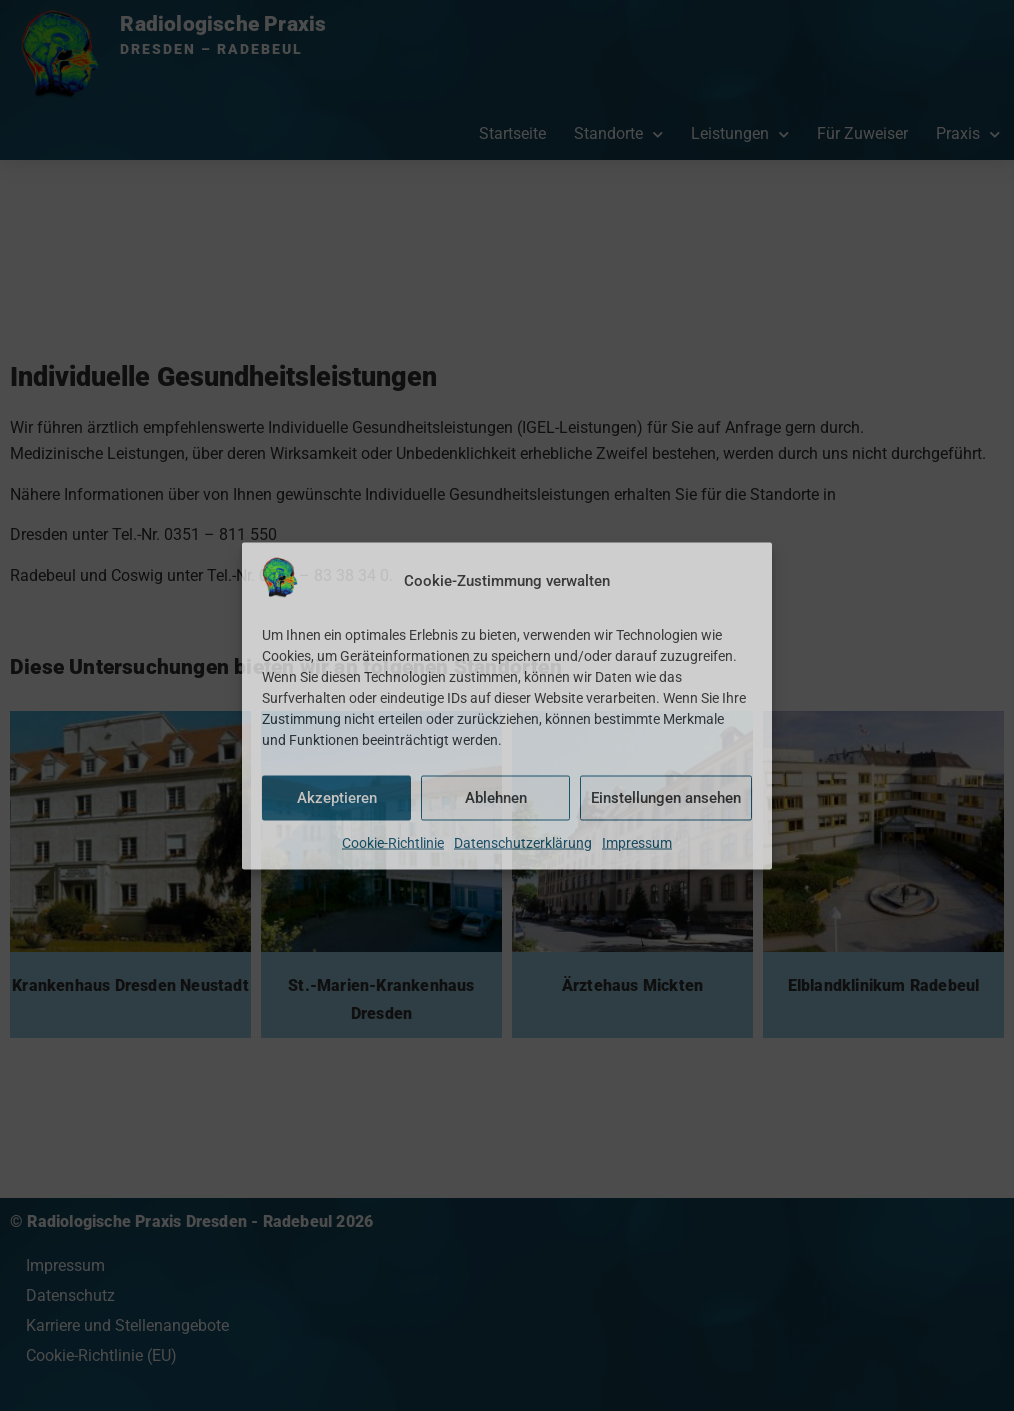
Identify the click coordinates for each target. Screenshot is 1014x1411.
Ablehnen (496, 798)
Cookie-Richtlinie (393, 842)
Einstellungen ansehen (666, 798)
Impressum (637, 842)
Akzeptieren (337, 798)
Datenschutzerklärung (523, 842)
